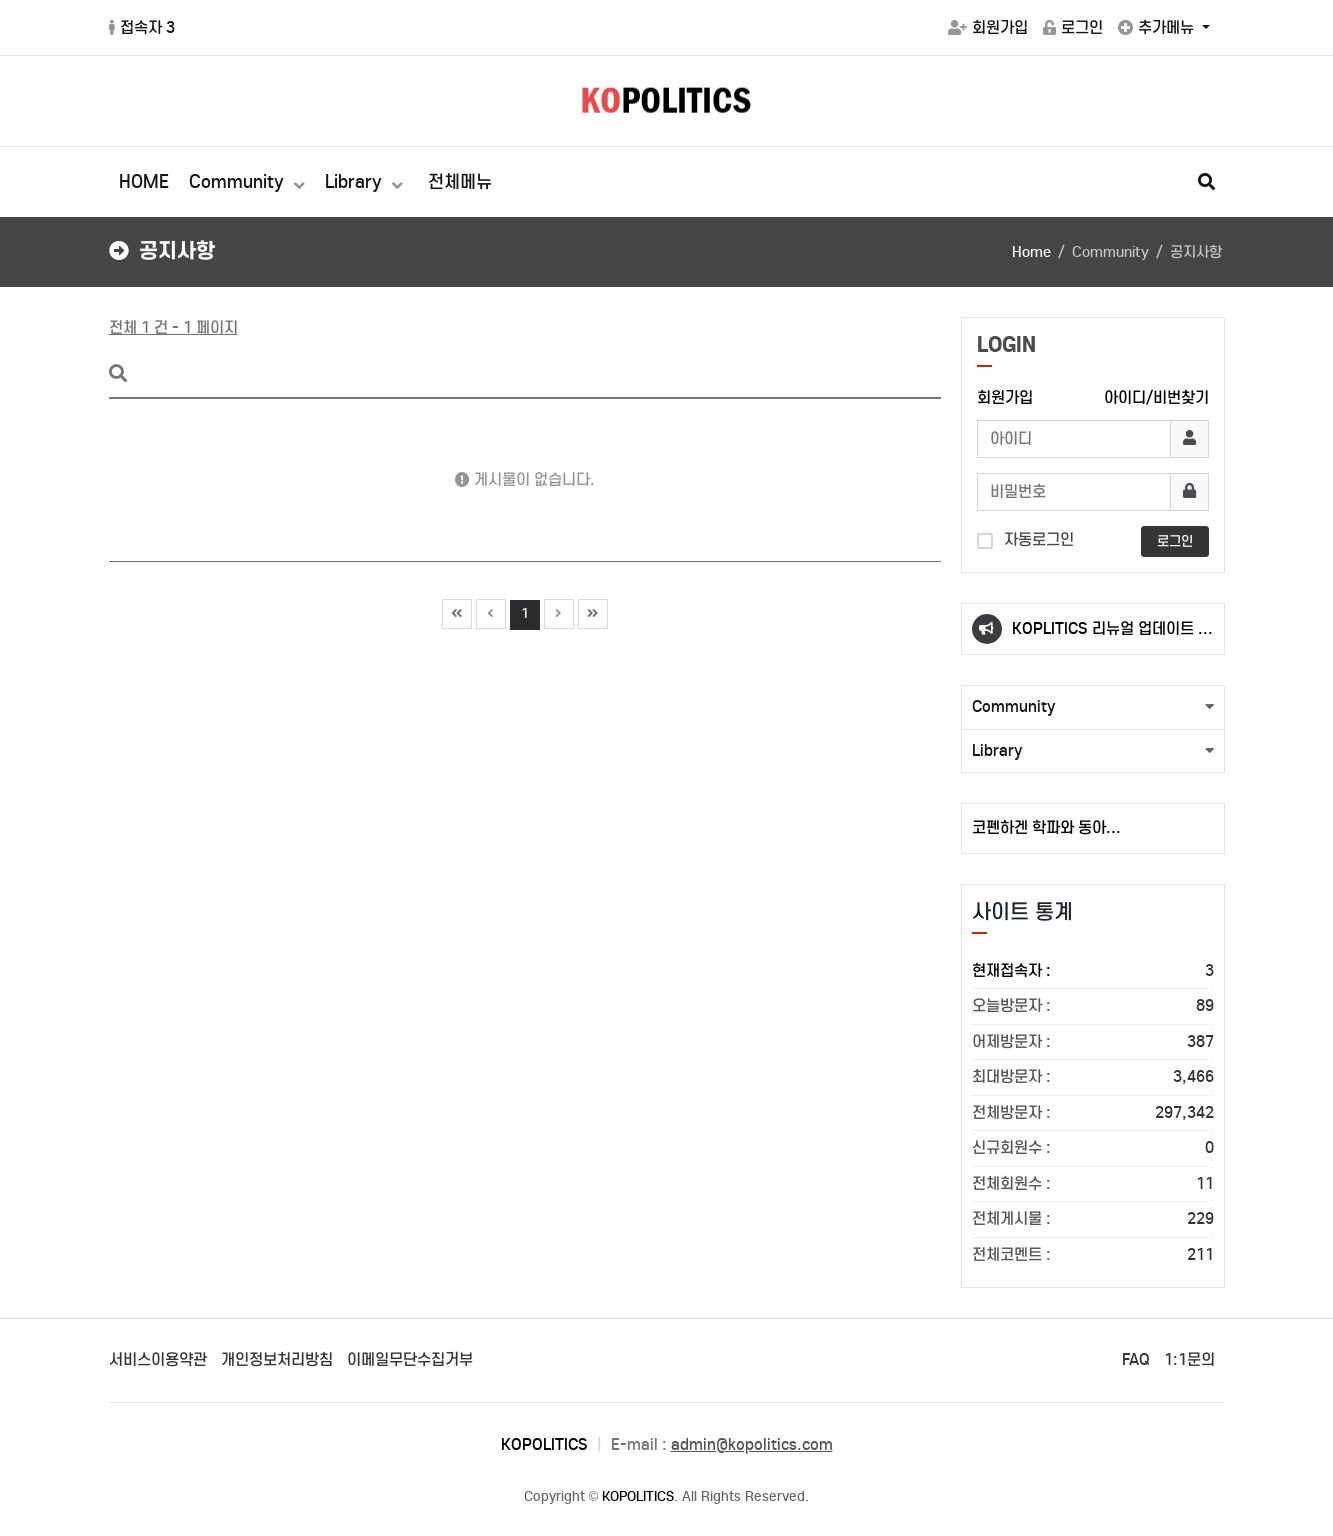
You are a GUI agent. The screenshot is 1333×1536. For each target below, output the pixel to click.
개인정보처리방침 (277, 1359)
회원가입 (988, 27)
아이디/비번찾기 (1156, 397)
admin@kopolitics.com (752, 1444)
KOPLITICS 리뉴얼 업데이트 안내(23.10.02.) (1112, 636)
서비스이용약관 (158, 1359)
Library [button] (997, 750)
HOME (144, 182)
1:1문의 (1189, 1359)
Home (1031, 252)
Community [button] (1014, 706)
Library (356, 182)
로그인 (1073, 27)
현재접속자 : (1093, 971)
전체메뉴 (460, 182)
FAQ (1136, 1359)
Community (239, 182)
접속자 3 (142, 27)
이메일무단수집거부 (410, 1359)
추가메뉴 (1158, 27)
